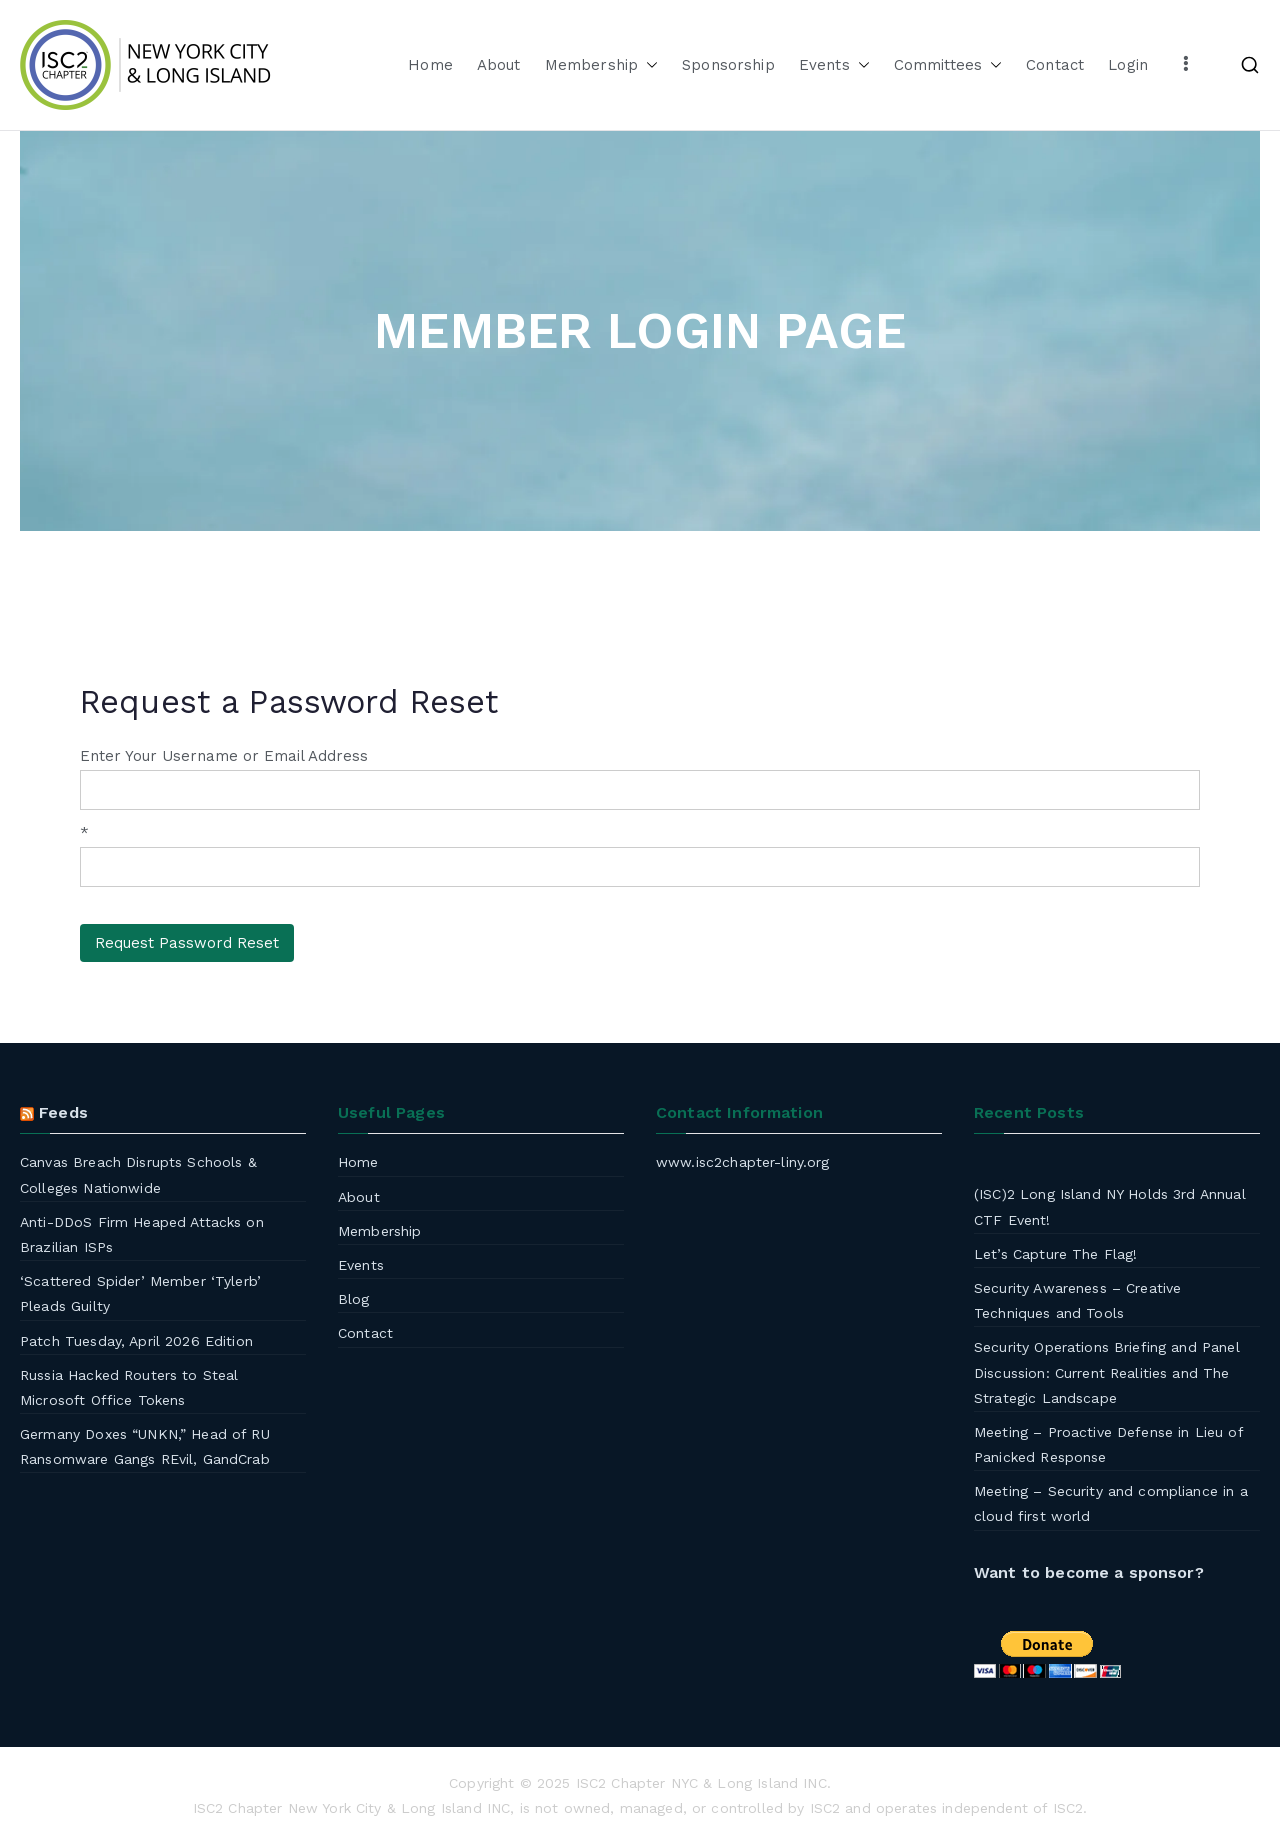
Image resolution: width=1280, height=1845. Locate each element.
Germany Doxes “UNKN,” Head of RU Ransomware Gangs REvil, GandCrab (145, 1446)
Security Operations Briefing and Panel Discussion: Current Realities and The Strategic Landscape (1107, 1372)
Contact (1055, 65)
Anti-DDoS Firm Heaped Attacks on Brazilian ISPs (142, 1234)
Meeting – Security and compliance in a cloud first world (1111, 1503)
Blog (354, 1299)
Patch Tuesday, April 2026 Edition (136, 1341)
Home (430, 65)
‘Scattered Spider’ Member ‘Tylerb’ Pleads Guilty (140, 1293)
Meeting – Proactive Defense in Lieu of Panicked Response (1108, 1444)
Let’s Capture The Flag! (1055, 1254)
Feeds (63, 1112)
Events (834, 65)
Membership (602, 65)
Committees (948, 65)
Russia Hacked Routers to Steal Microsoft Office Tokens (129, 1387)
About (499, 65)
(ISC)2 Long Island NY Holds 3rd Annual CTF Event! (1110, 1206)
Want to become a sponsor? (1089, 1572)
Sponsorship (728, 65)
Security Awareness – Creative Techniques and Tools (1077, 1300)
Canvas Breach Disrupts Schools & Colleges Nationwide (138, 1174)
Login (1128, 65)
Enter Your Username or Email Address (224, 756)
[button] (648, 65)
